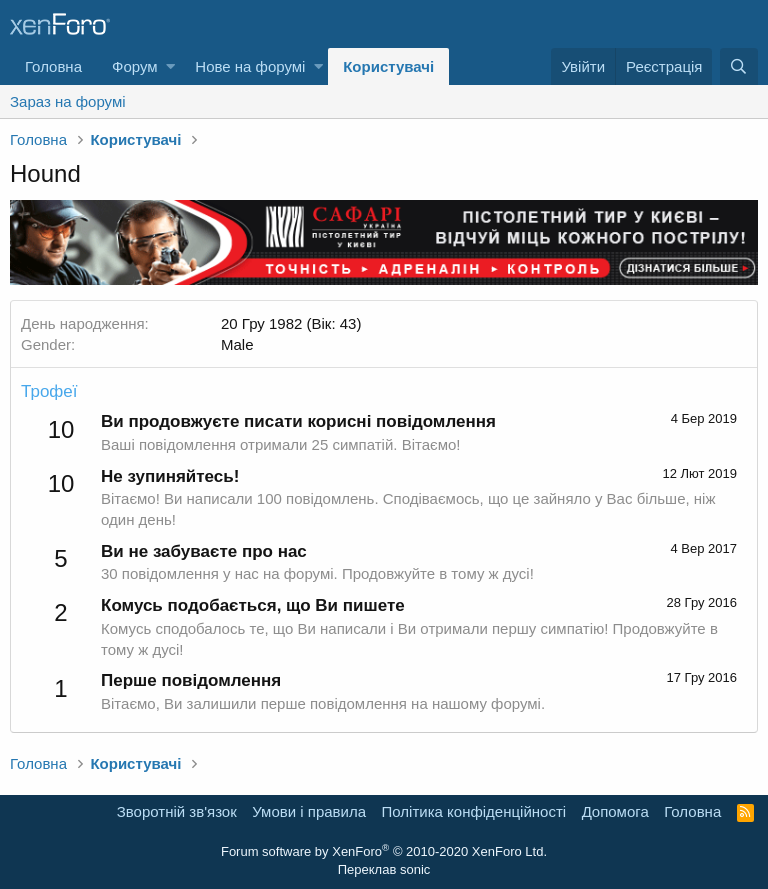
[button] (170, 66)
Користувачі (388, 66)
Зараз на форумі (68, 101)
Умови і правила (309, 811)
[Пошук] (739, 66)
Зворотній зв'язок (177, 811)
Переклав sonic (384, 869)
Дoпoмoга (615, 811)
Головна (53, 66)
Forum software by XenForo (384, 851)
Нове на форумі (250, 66)
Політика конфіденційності (474, 811)
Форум (135, 66)
